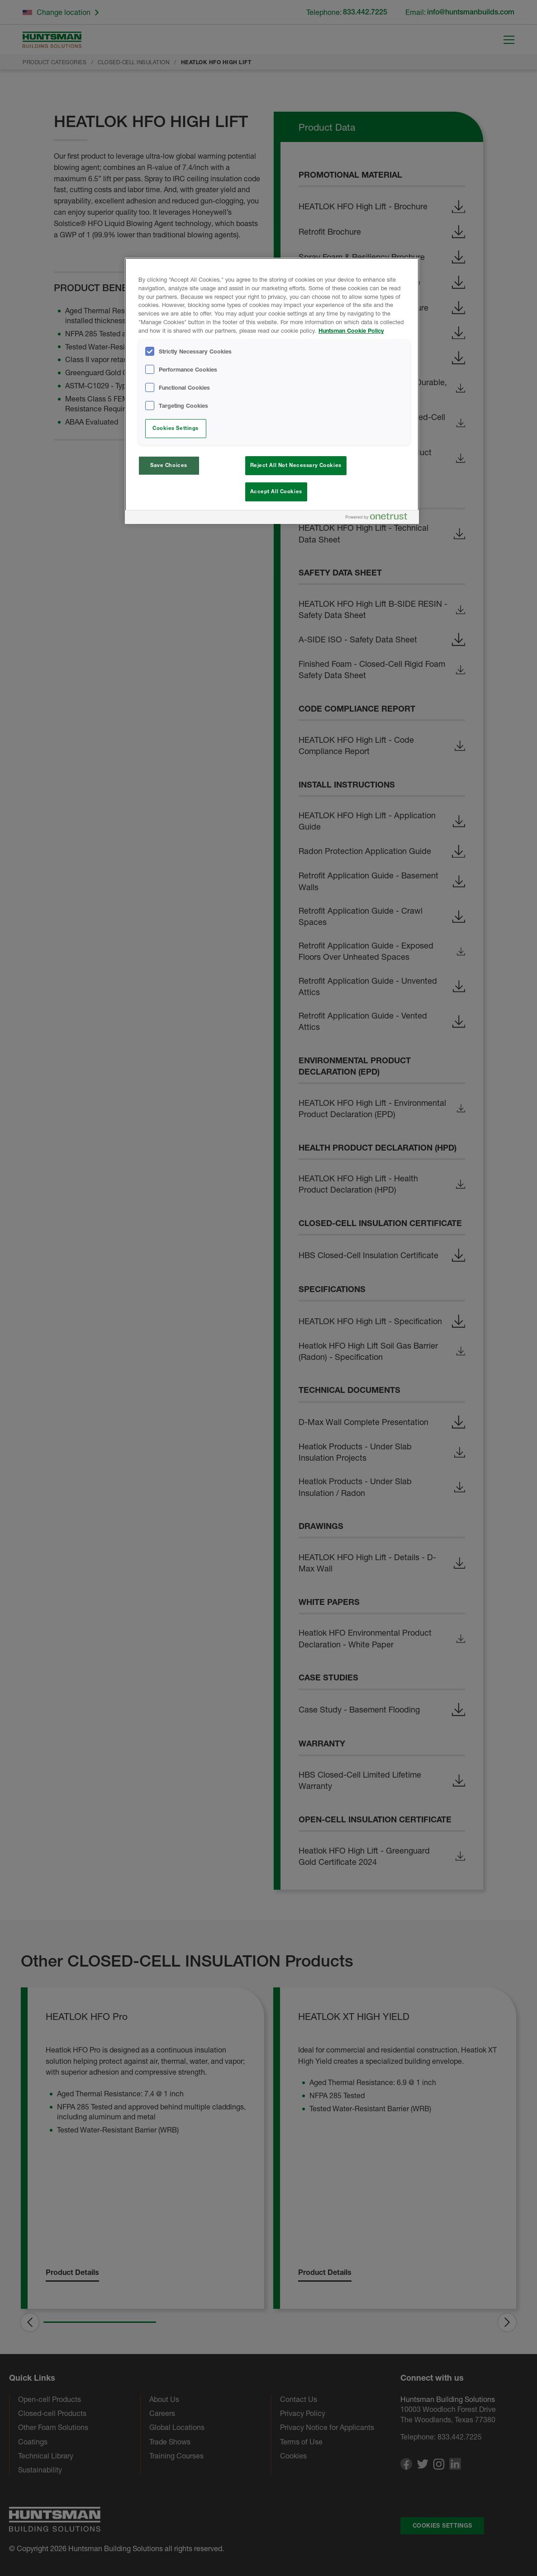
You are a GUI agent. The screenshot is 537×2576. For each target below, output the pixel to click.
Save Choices (168, 465)
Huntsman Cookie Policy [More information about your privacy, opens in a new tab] (351, 330)
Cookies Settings (175, 428)
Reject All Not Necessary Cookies (296, 465)
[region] (272, 391)
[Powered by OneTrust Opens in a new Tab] (380, 518)
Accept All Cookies (276, 491)
